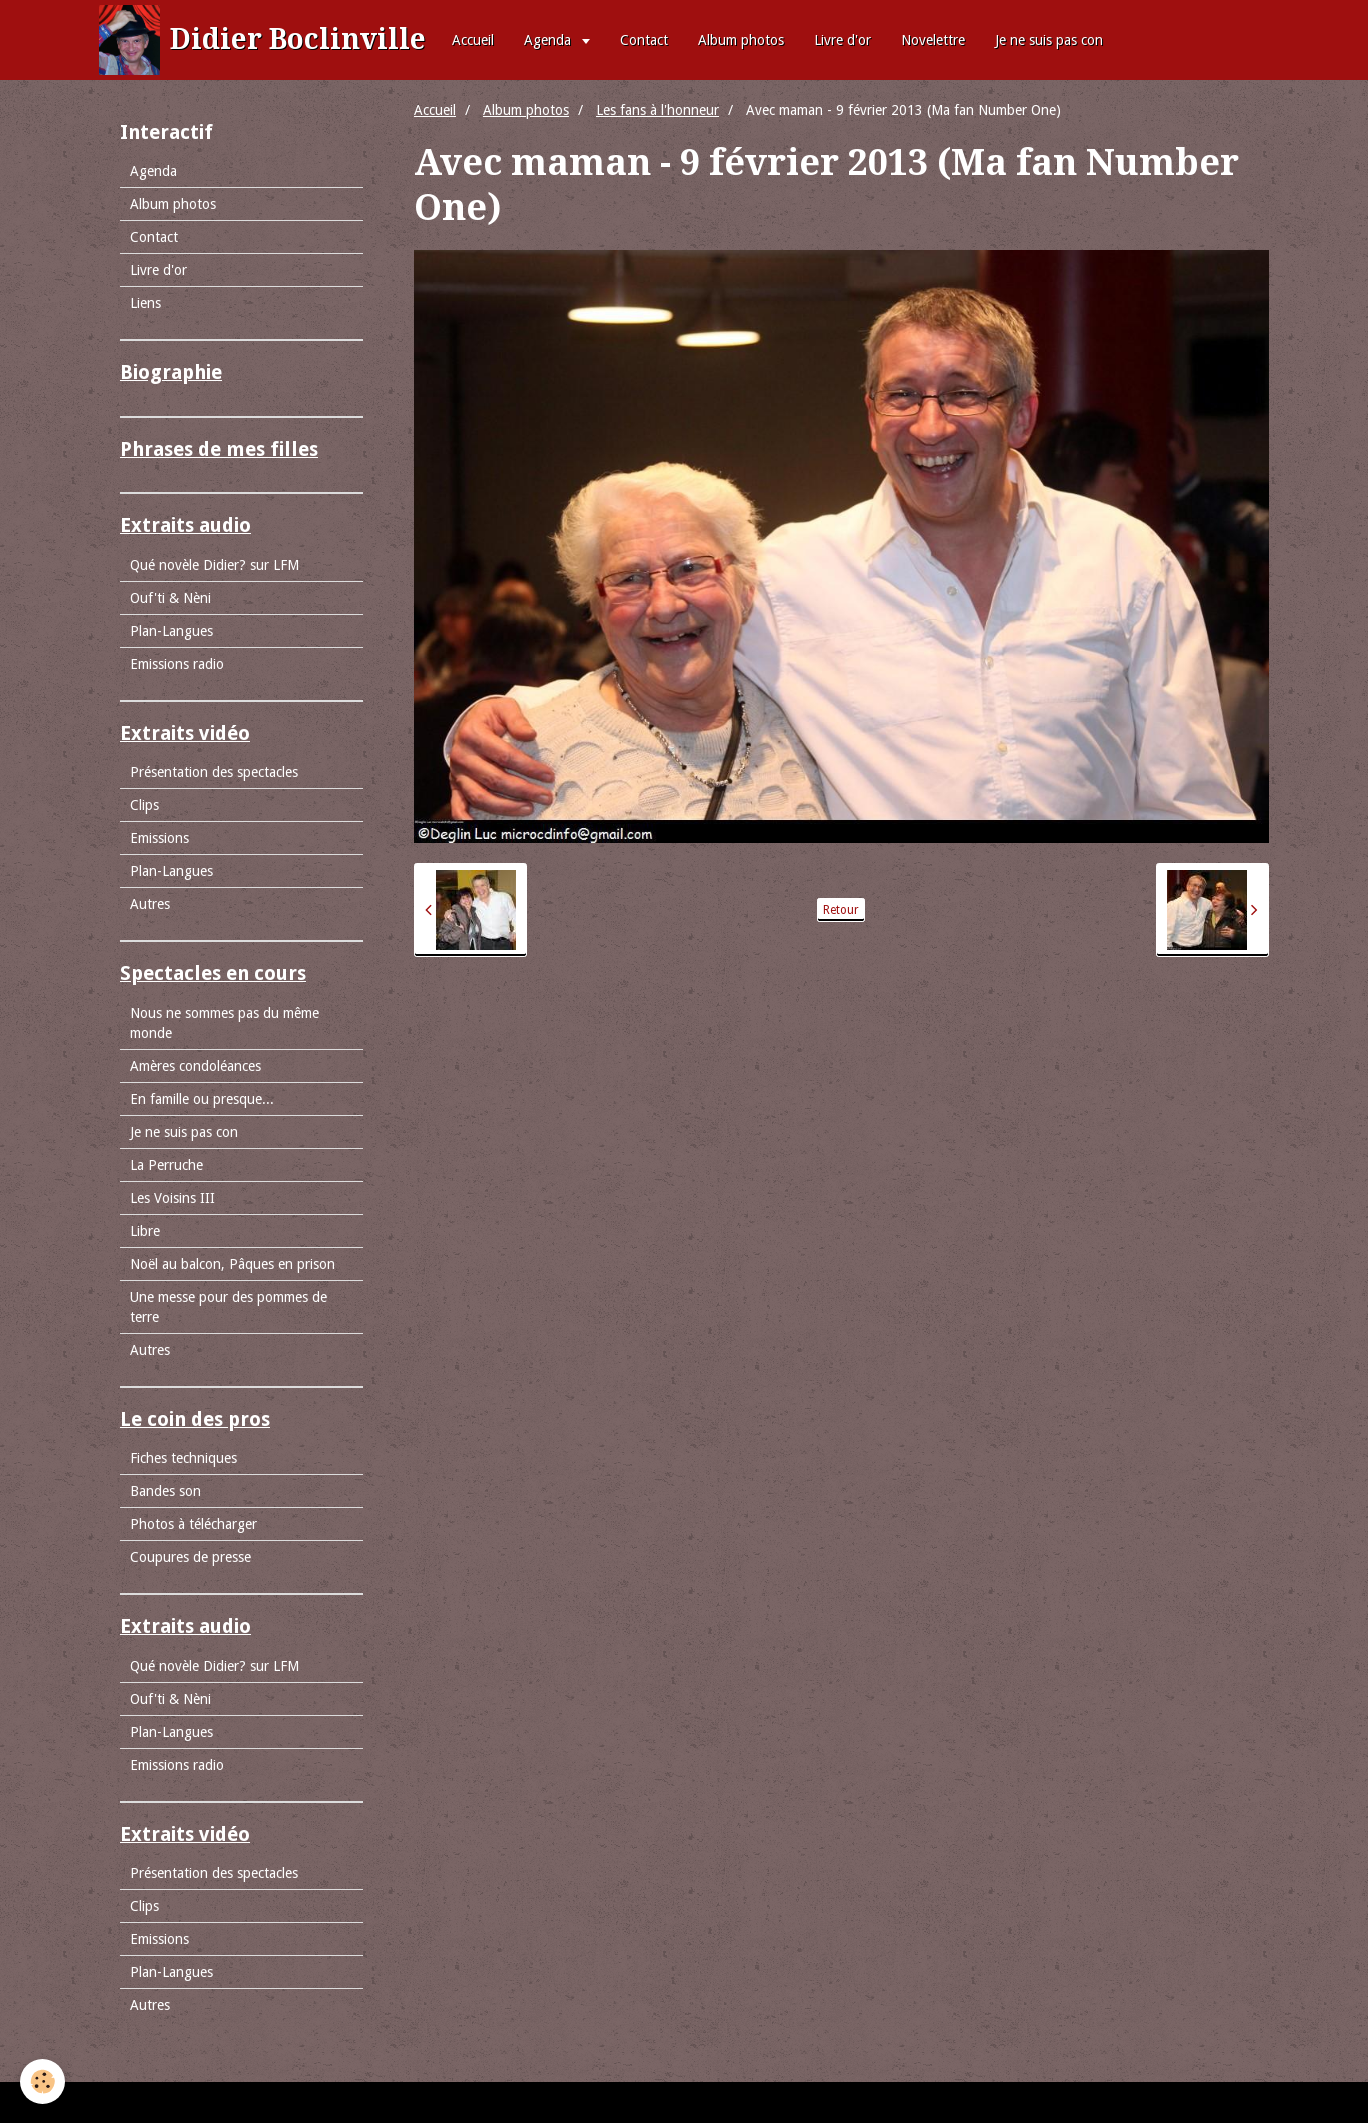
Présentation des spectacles (214, 772)
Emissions (159, 838)
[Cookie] (42, 2081)
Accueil (473, 40)
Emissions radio (177, 664)
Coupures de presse (190, 1557)
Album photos (741, 40)
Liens (145, 303)
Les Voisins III (172, 1198)
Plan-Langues (171, 631)
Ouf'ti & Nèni (170, 598)
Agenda (549, 40)
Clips (144, 805)
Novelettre (933, 40)
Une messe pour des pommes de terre (228, 1307)
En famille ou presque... (202, 1099)
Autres (150, 904)
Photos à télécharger (193, 1524)
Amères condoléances (195, 1066)
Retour (841, 910)
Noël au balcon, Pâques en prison (232, 1264)
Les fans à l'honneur (657, 110)
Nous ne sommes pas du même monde (224, 1023)
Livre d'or (842, 40)
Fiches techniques (183, 1458)
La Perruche (166, 1165)
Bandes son (165, 1491)
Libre (145, 1231)
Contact (644, 40)
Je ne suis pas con (1049, 40)
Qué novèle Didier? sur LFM (214, 565)
